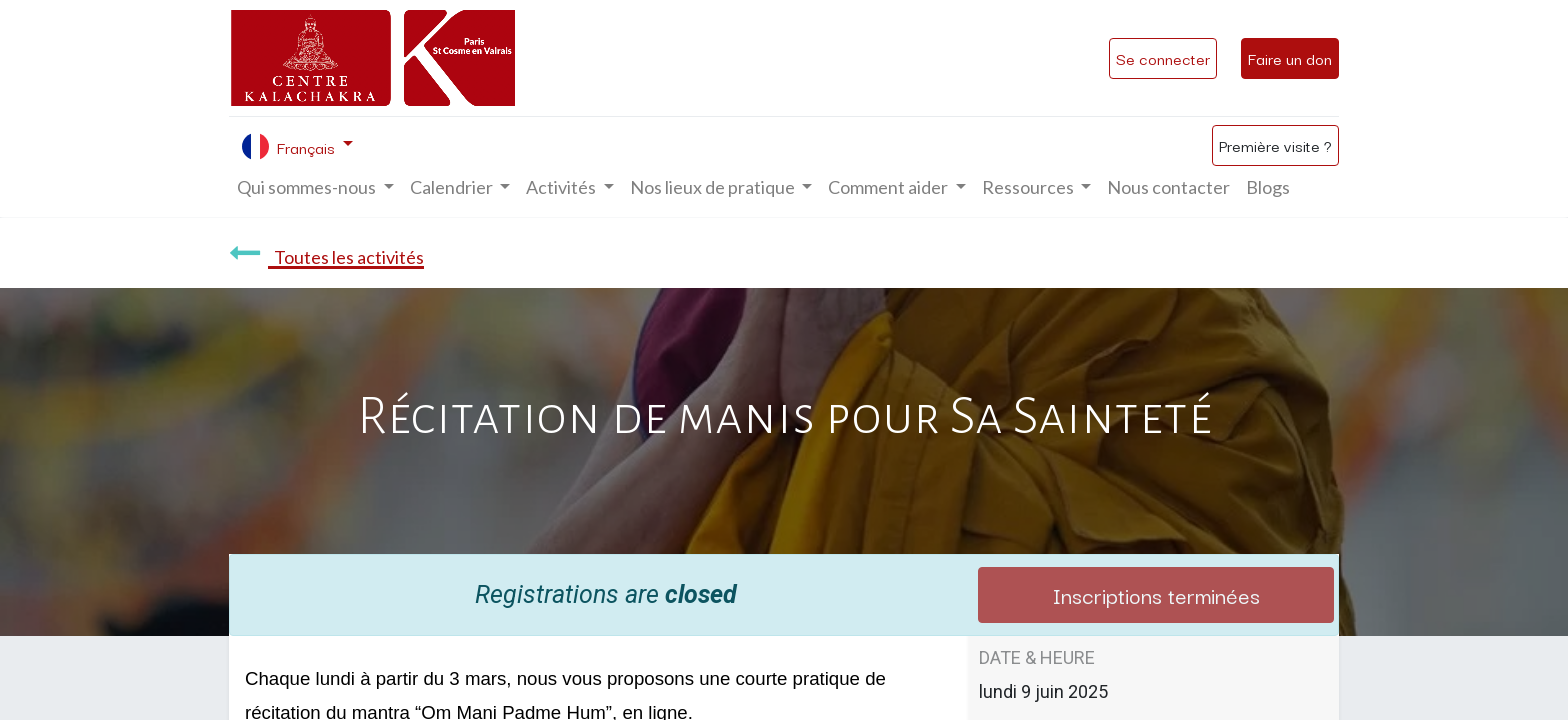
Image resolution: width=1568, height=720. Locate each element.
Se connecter (1163, 58)
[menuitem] (1168, 187)
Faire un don (1290, 58)
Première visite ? (1275, 145)
